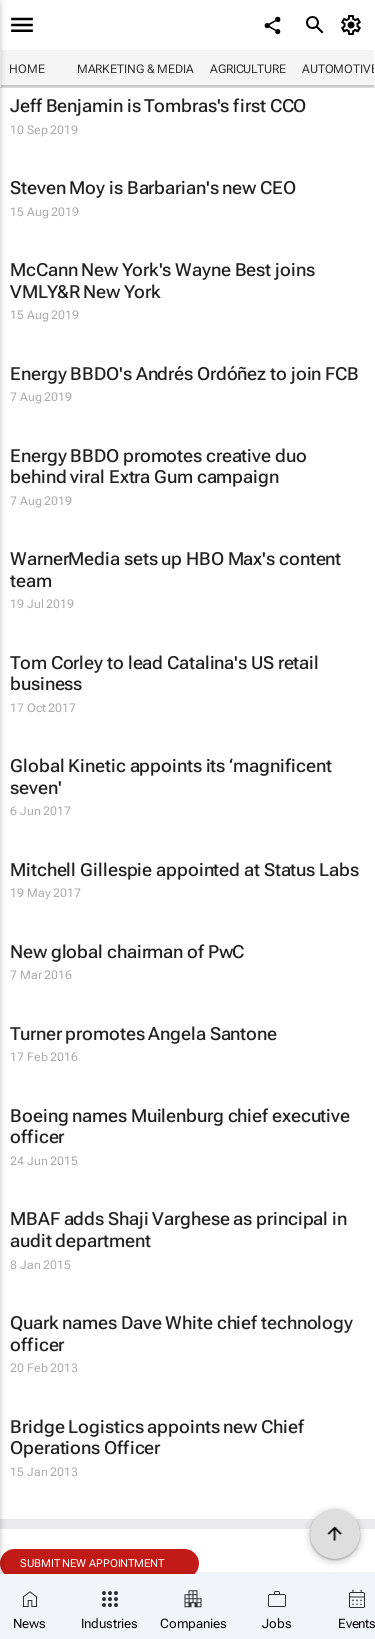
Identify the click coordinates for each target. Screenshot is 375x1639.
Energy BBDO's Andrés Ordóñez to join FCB (184, 373)
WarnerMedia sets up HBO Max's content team (175, 569)
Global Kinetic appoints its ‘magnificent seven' (171, 776)
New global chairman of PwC (127, 951)
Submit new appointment (92, 1563)
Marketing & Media (135, 69)
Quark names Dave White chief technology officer (181, 1333)
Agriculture (248, 69)
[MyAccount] (354, 25)
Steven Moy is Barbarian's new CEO (153, 187)
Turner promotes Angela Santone (143, 1033)
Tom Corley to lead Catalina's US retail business (164, 673)
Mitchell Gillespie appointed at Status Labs (184, 869)
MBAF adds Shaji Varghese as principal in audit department (178, 1229)
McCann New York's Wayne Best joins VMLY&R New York (162, 280)
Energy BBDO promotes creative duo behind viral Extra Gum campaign (158, 466)
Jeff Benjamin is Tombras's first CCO (158, 105)
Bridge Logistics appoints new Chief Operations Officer (157, 1437)
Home (27, 69)
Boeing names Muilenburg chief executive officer (180, 1126)
